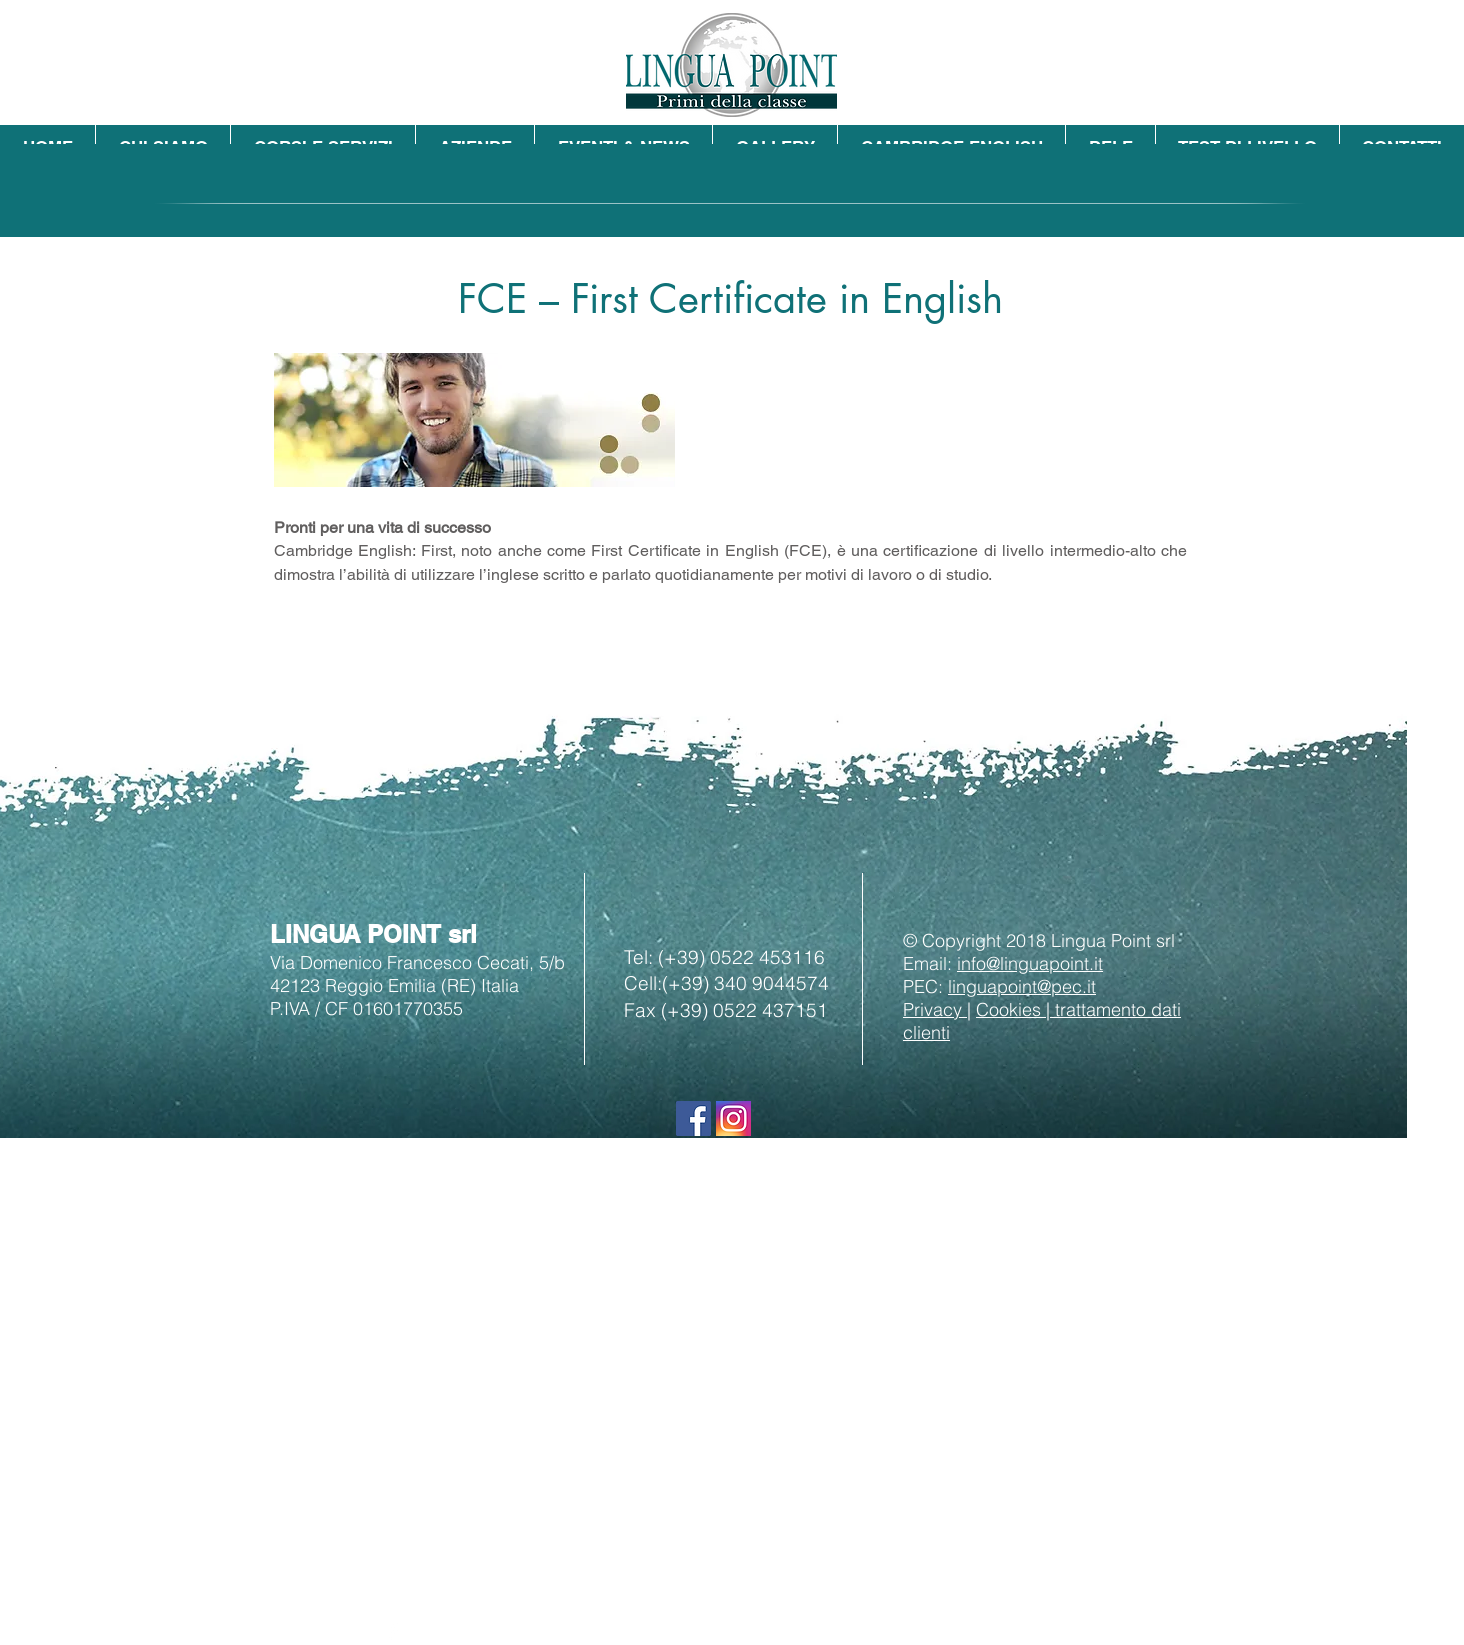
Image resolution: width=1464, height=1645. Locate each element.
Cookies (1011, 1009)
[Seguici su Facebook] (693, 1118)
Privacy (935, 1009)
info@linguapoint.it (1030, 963)
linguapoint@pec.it (1022, 986)
